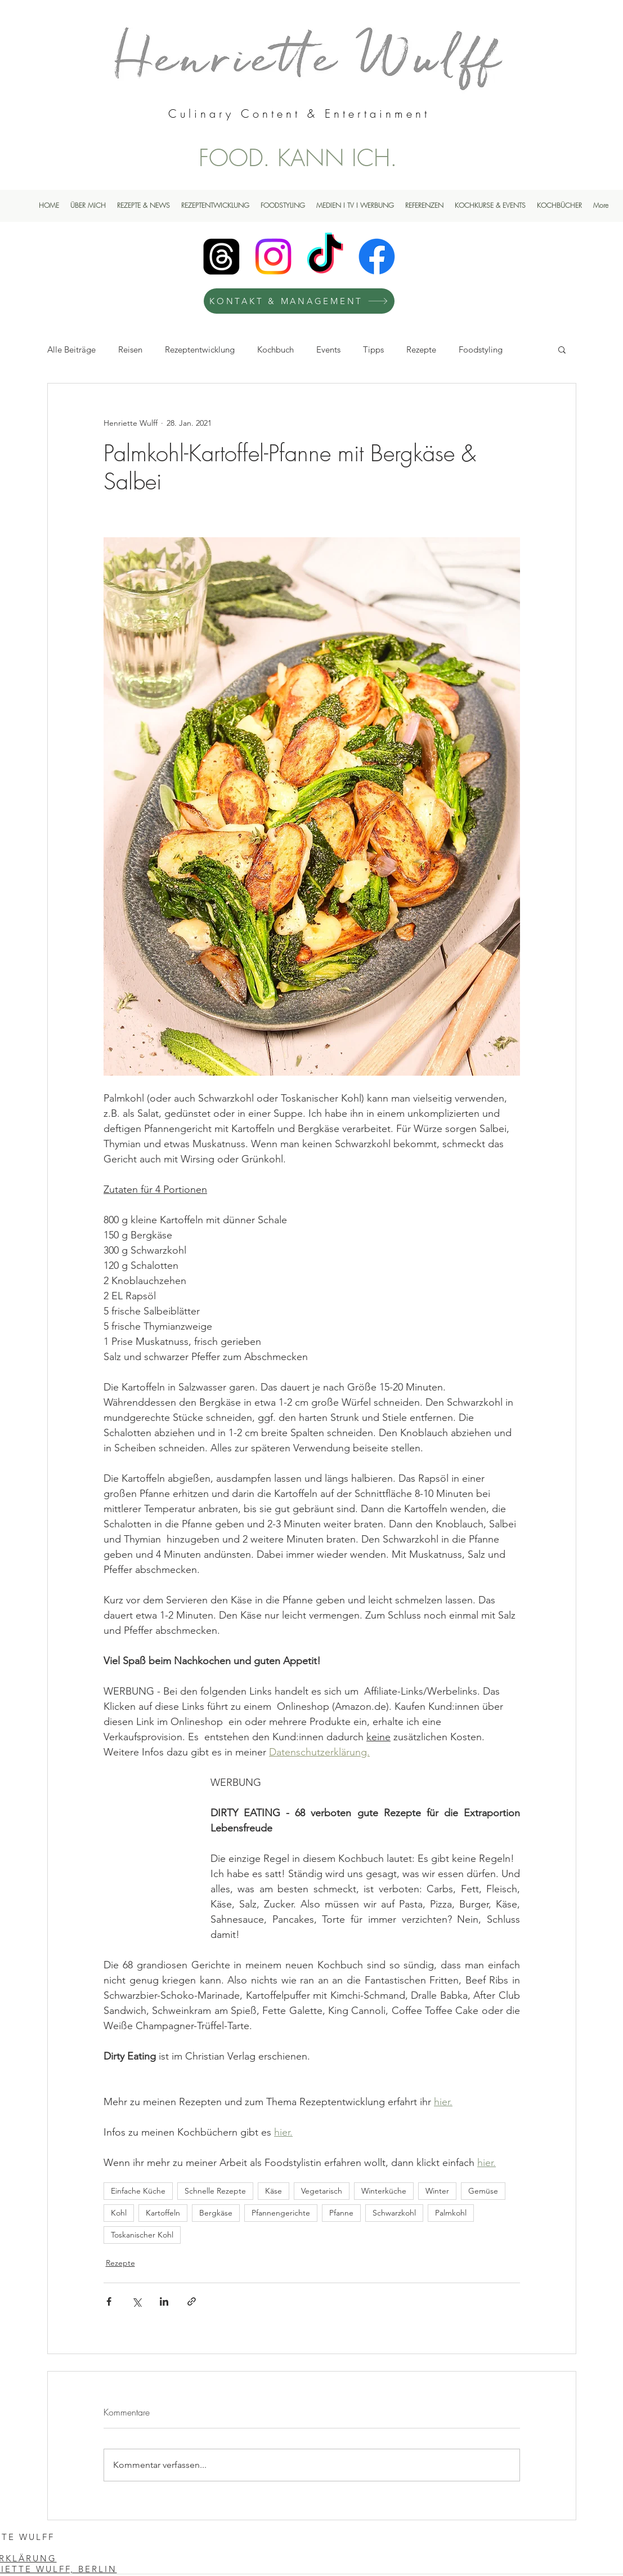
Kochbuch (275, 349)
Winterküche (383, 2191)
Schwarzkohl (394, 2213)
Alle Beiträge (71, 349)
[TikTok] (325, 256)
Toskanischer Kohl (142, 2235)
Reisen (130, 349)
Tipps (373, 349)
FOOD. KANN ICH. (298, 157)
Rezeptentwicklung (200, 349)
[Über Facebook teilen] (109, 2301)
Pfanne (341, 2213)
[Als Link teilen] (191, 2301)
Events (328, 349)
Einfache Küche (138, 2191)
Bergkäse (215, 2213)
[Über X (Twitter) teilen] (136, 2301)
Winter (437, 2191)
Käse (273, 2191)
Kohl (119, 2213)
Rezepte (421, 349)
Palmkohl (451, 2213)
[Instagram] (273, 256)
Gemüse (483, 2191)
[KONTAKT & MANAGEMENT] (299, 301)
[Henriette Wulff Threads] (221, 256)
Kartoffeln (163, 2213)
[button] (562, 349)
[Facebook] (377, 256)
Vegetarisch (321, 2191)
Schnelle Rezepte (215, 2191)
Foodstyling (481, 349)
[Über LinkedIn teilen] (164, 2301)
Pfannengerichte (281, 2213)
